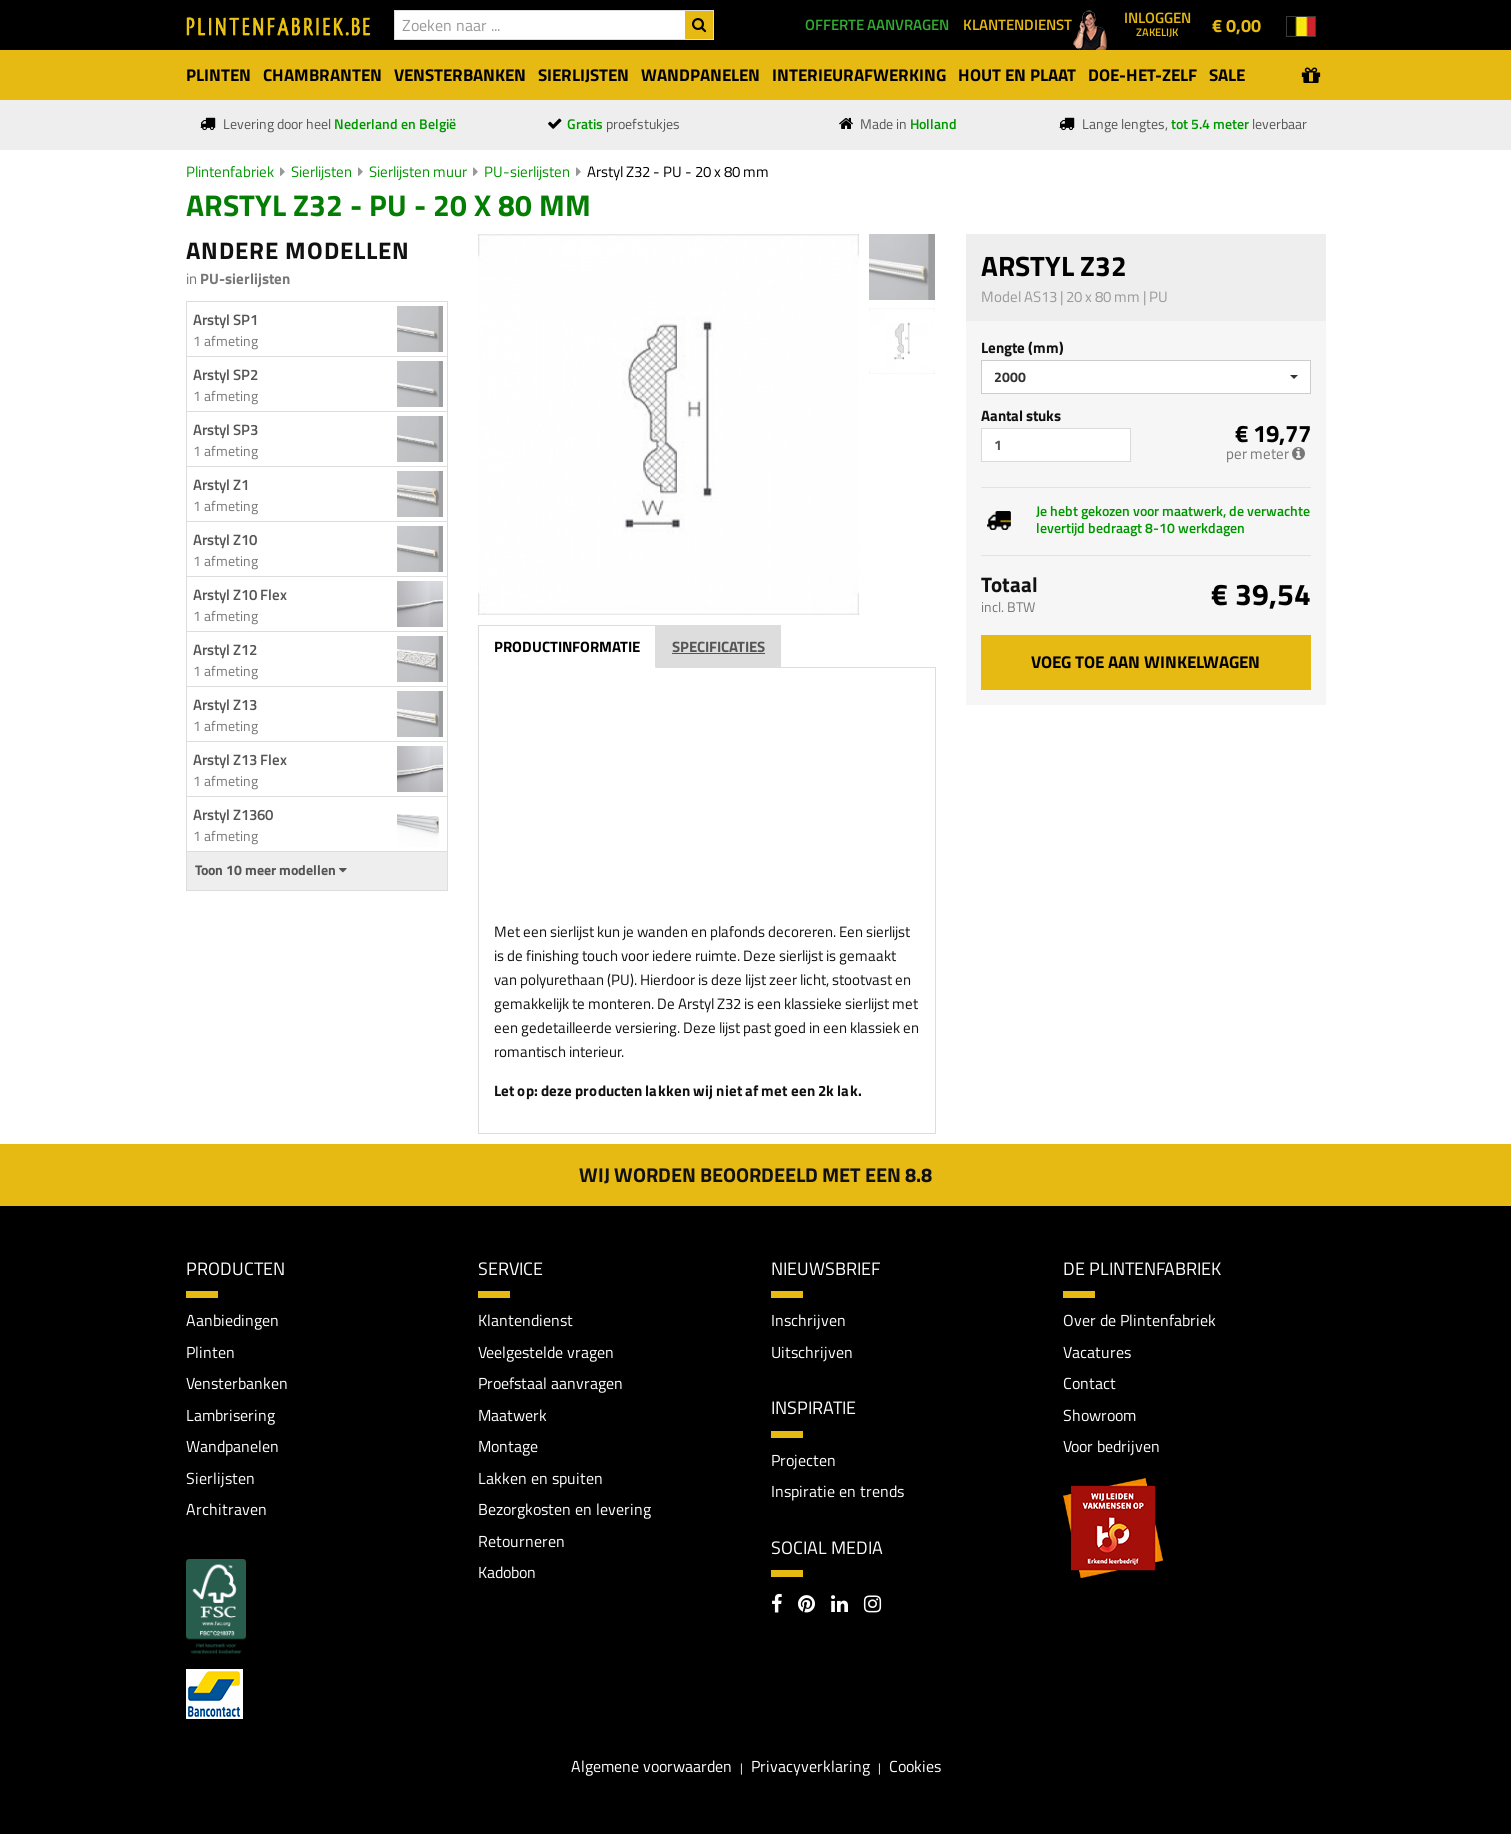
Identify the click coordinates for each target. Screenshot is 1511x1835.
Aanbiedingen (232, 1320)
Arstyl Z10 (225, 539)
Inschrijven (808, 1320)
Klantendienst (525, 1320)
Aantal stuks (1021, 415)
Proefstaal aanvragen (550, 1384)
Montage (508, 1447)
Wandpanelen (232, 1447)
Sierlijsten (321, 171)
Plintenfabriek (230, 171)
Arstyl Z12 (225, 649)
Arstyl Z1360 (233, 814)
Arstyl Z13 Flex (240, 759)
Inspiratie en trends (837, 1491)
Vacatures (1097, 1352)
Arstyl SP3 (225, 429)
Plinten (210, 1352)
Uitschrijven (812, 1352)
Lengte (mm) (1022, 347)
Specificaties (718, 646)
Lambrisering (230, 1415)
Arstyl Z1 (221, 484)
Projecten (803, 1460)
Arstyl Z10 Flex (240, 594)
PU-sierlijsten (527, 171)
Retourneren (521, 1542)
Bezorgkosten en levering (564, 1510)
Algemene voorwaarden (651, 1767)
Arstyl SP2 (225, 374)
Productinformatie (567, 646)
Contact (1089, 1384)
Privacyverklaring (810, 1767)
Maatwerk (512, 1415)
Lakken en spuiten (540, 1478)
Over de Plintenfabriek (1139, 1320)
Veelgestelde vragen (546, 1352)
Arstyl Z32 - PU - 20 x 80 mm (678, 171)
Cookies (915, 1767)
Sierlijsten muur (418, 171)
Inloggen (1157, 23)
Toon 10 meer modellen (271, 870)
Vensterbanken (237, 1384)
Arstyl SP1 (225, 319)
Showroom (1099, 1415)
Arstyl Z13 (225, 704)
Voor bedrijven (1111, 1447)
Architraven (226, 1510)
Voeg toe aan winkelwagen (1145, 662)
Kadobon (507, 1573)
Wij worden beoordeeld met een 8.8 (755, 1174)
